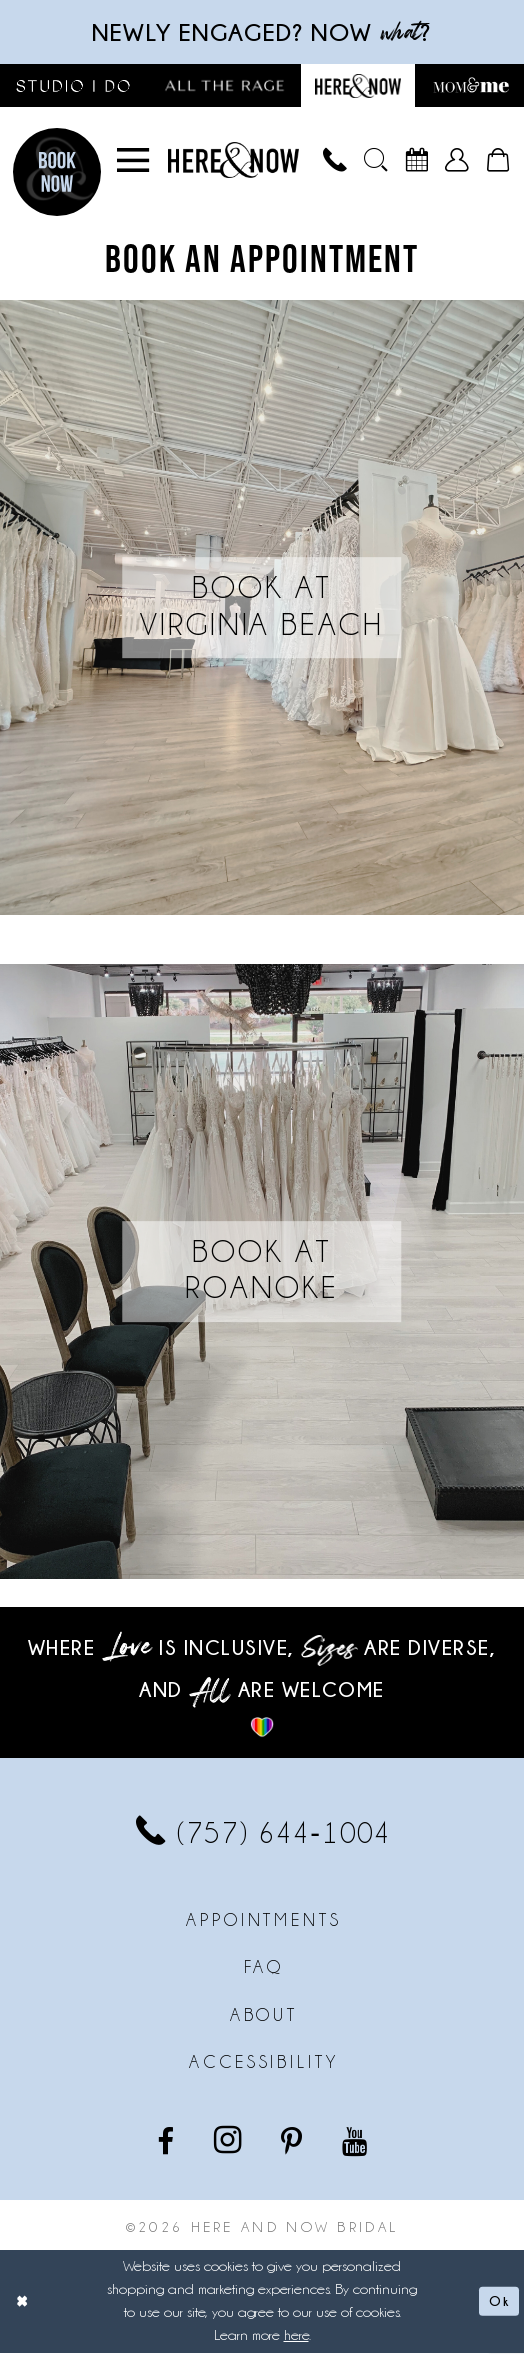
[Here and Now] (233, 164)
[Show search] (375, 164)
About (264, 2019)
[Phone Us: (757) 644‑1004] (335, 164)
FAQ (264, 1971)
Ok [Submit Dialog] (497, 2304)
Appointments (264, 1924)
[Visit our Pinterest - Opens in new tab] (293, 2143)
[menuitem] (133, 164)
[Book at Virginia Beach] (262, 611)
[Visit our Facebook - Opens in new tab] (167, 2143)
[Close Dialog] (23, 2305)
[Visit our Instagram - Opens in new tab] (230, 2144)
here (296, 2339)
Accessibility (264, 2066)
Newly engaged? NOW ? (261, 33)
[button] (133, 164)
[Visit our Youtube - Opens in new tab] (356, 2143)
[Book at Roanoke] (262, 1275)
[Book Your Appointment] (416, 164)
